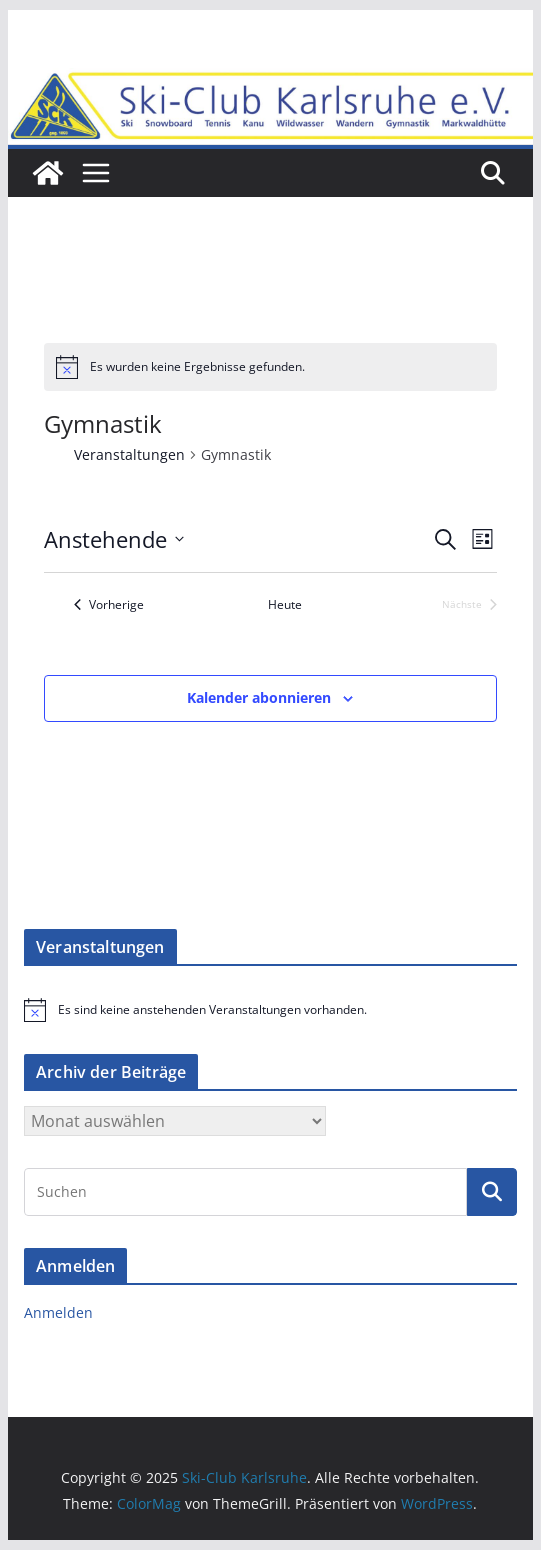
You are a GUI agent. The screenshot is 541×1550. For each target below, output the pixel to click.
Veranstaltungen (129, 454)
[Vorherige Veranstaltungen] (109, 605)
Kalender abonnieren (259, 697)
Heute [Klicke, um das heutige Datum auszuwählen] (285, 605)
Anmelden (58, 1312)
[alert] (271, 367)
